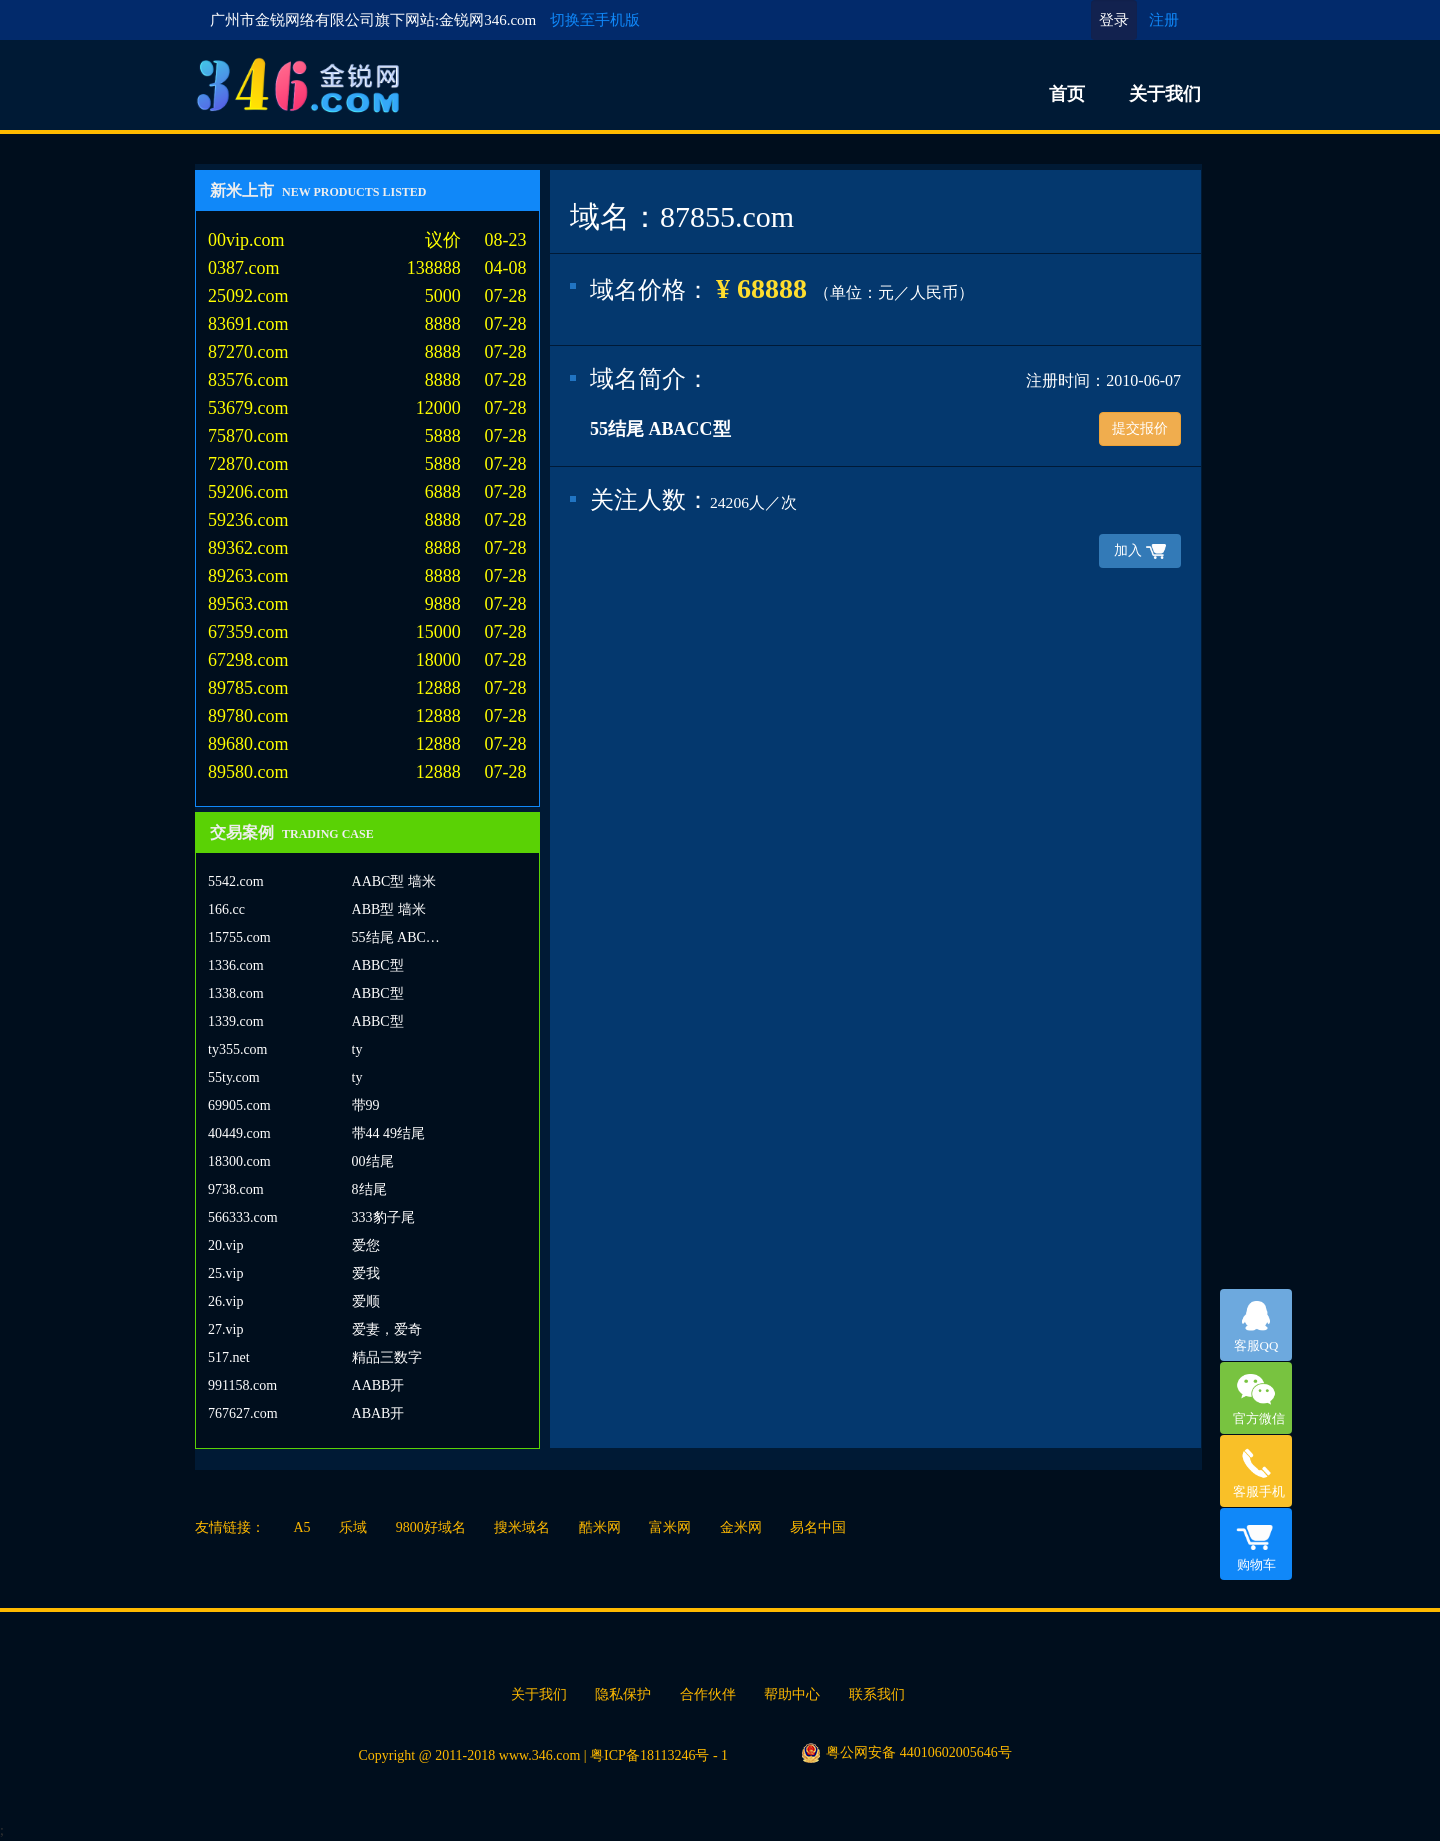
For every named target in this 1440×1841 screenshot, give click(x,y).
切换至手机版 (595, 20)
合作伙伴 (708, 1694)
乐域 (353, 1527)
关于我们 (1165, 94)
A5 (302, 1527)
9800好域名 (431, 1527)
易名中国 (818, 1527)
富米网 (670, 1527)
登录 (1114, 20)
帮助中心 (792, 1694)
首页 (1067, 94)
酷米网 (600, 1527)
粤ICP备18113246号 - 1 (659, 1755)
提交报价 (1140, 428)
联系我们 (877, 1694)
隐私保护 (623, 1694)
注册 (1164, 20)
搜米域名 (522, 1527)
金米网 (741, 1527)
